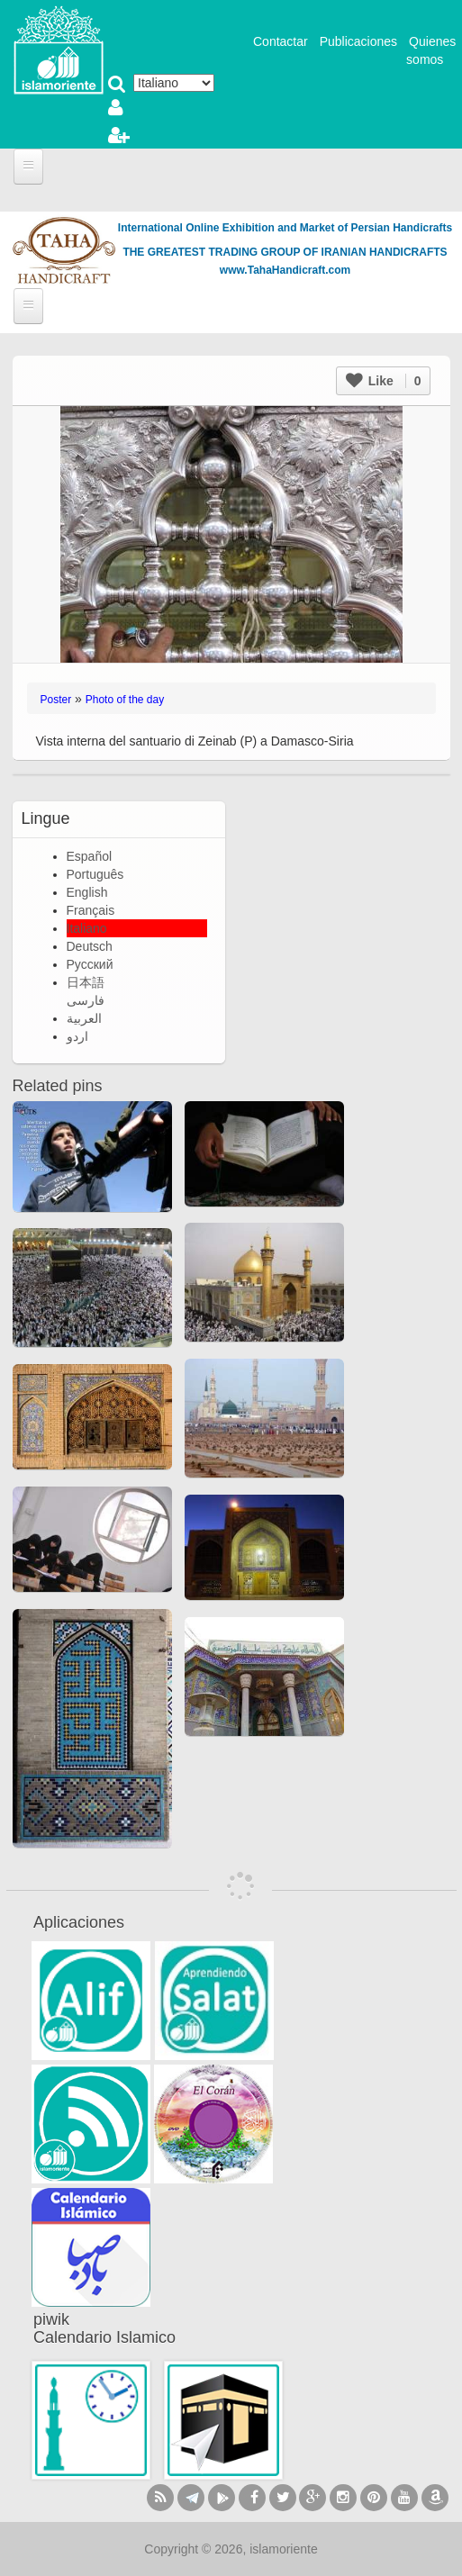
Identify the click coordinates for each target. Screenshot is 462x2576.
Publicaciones (358, 41)
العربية (84, 1018)
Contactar (280, 41)
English (87, 892)
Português (95, 874)
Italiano (87, 928)
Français (91, 910)
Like (383, 380)
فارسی (85, 1000)
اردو (77, 1036)
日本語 (85, 982)
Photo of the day (125, 699)
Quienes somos (431, 50)
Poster (56, 699)
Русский (90, 964)
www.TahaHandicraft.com (285, 270)
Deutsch (90, 946)
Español (90, 856)
